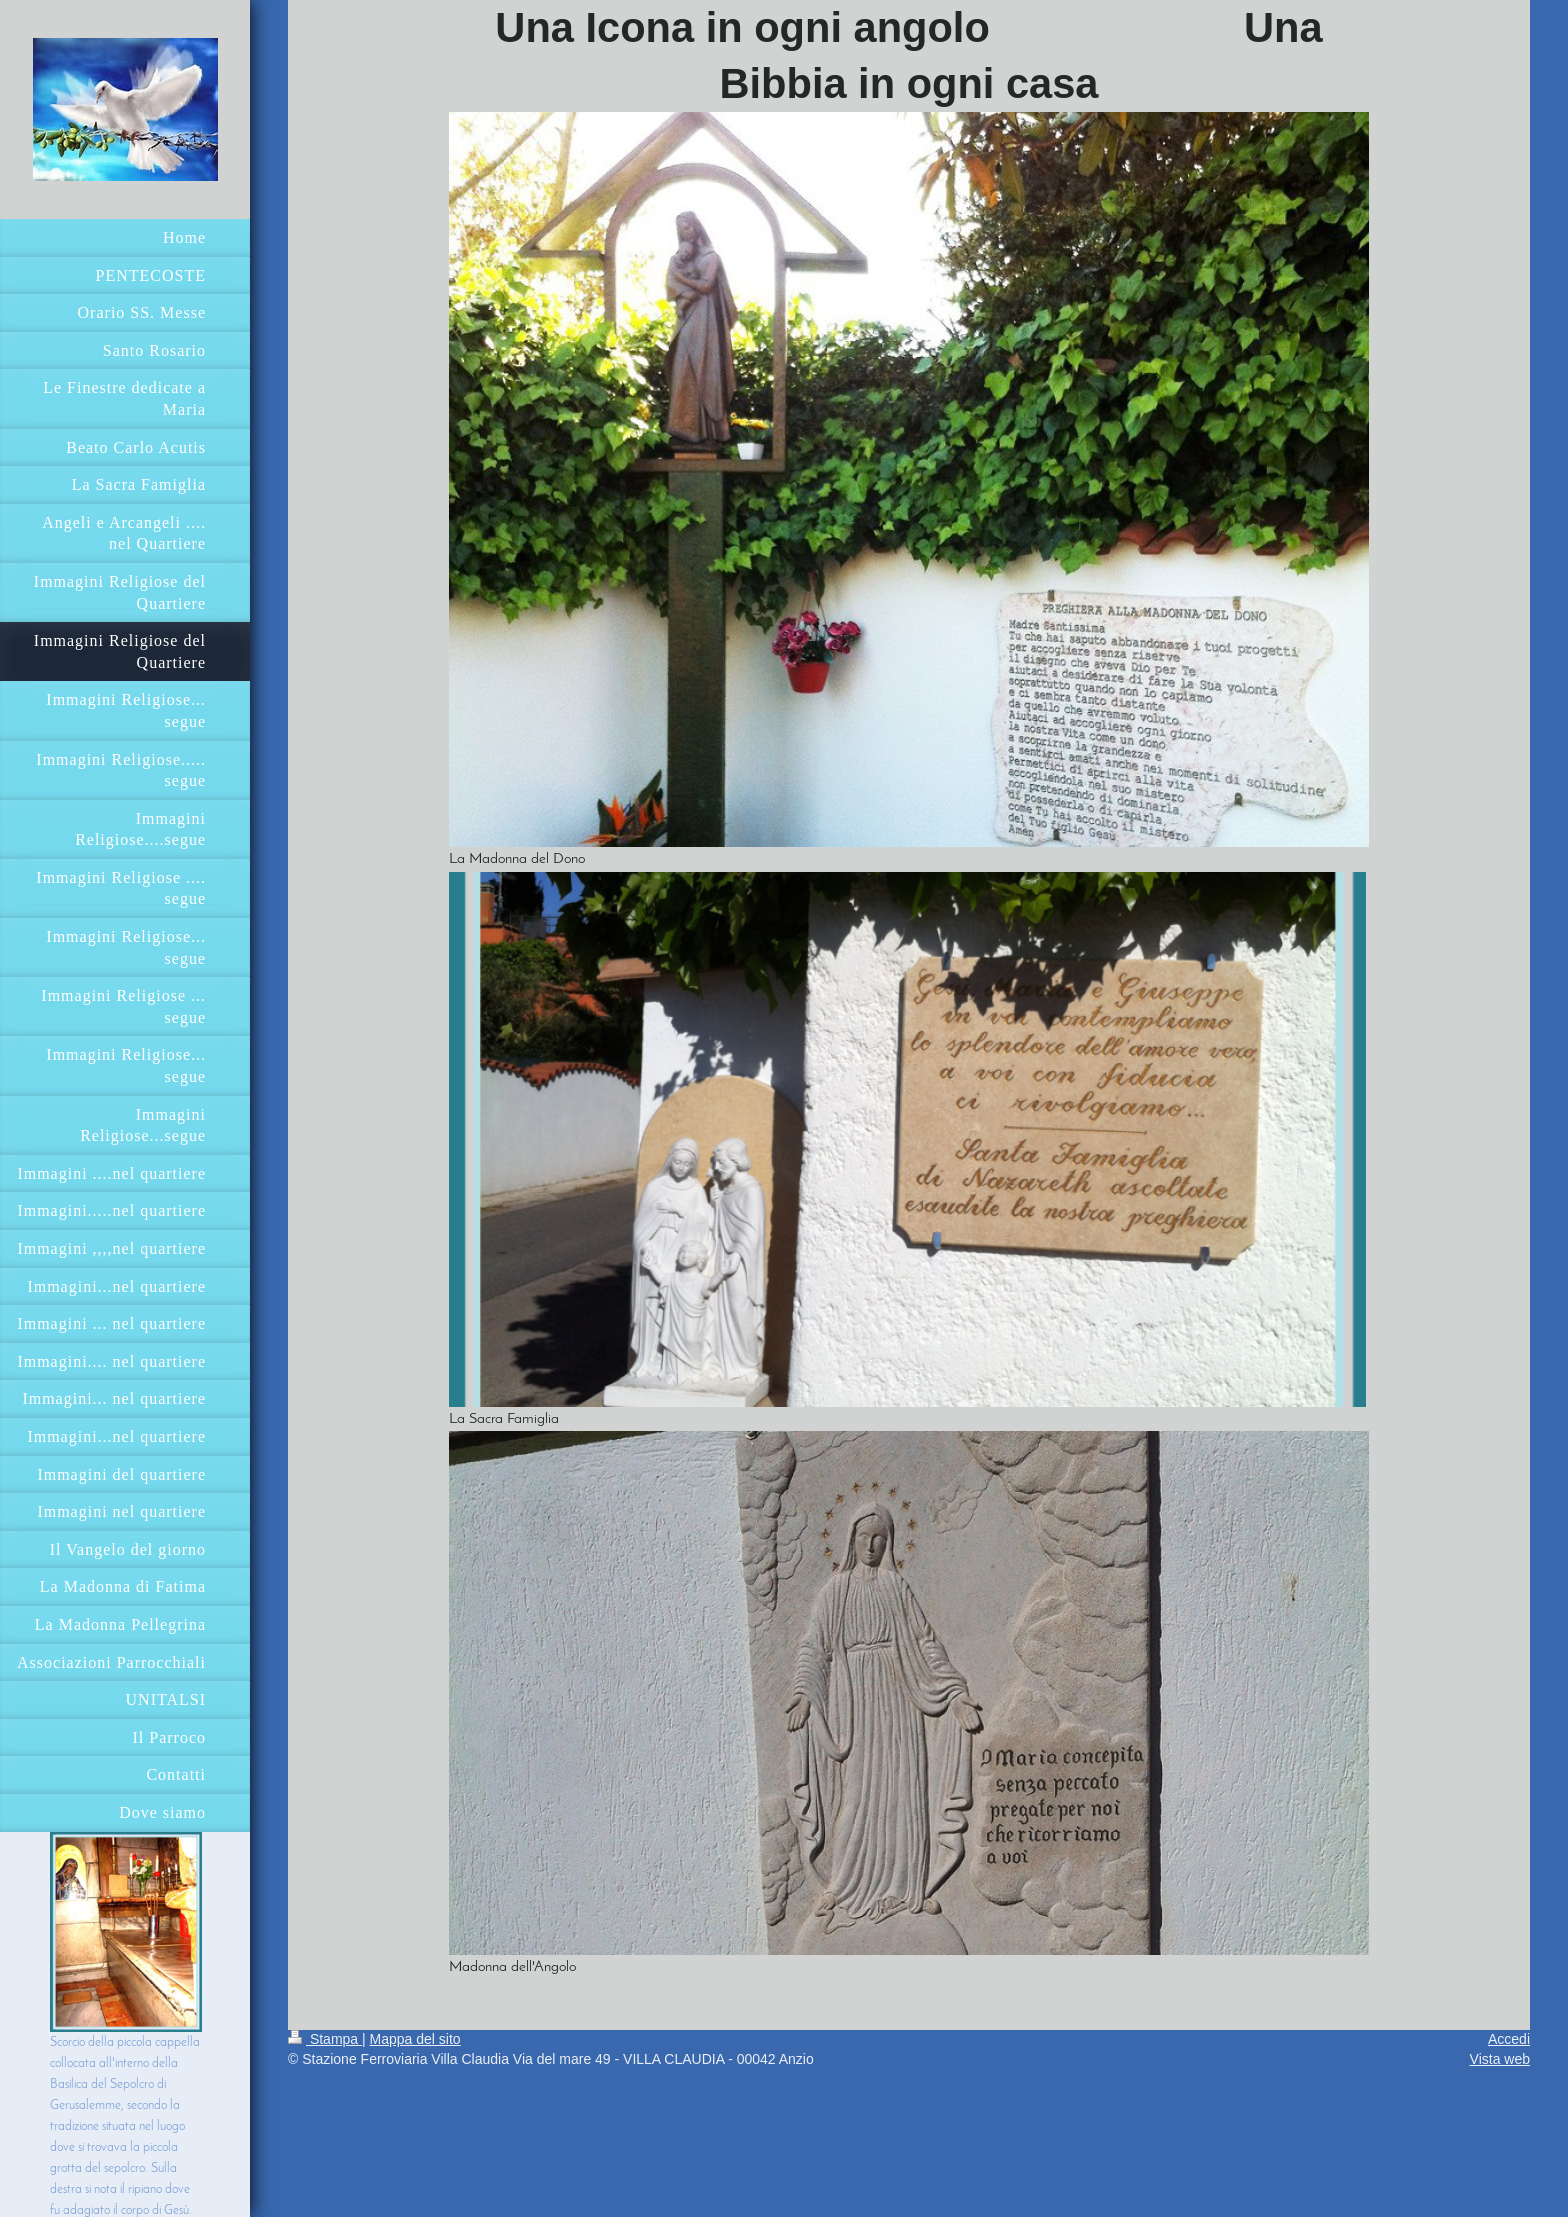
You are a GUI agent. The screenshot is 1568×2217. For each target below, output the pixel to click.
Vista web (1500, 2059)
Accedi (1509, 2039)
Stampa (325, 2039)
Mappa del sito (415, 2039)
